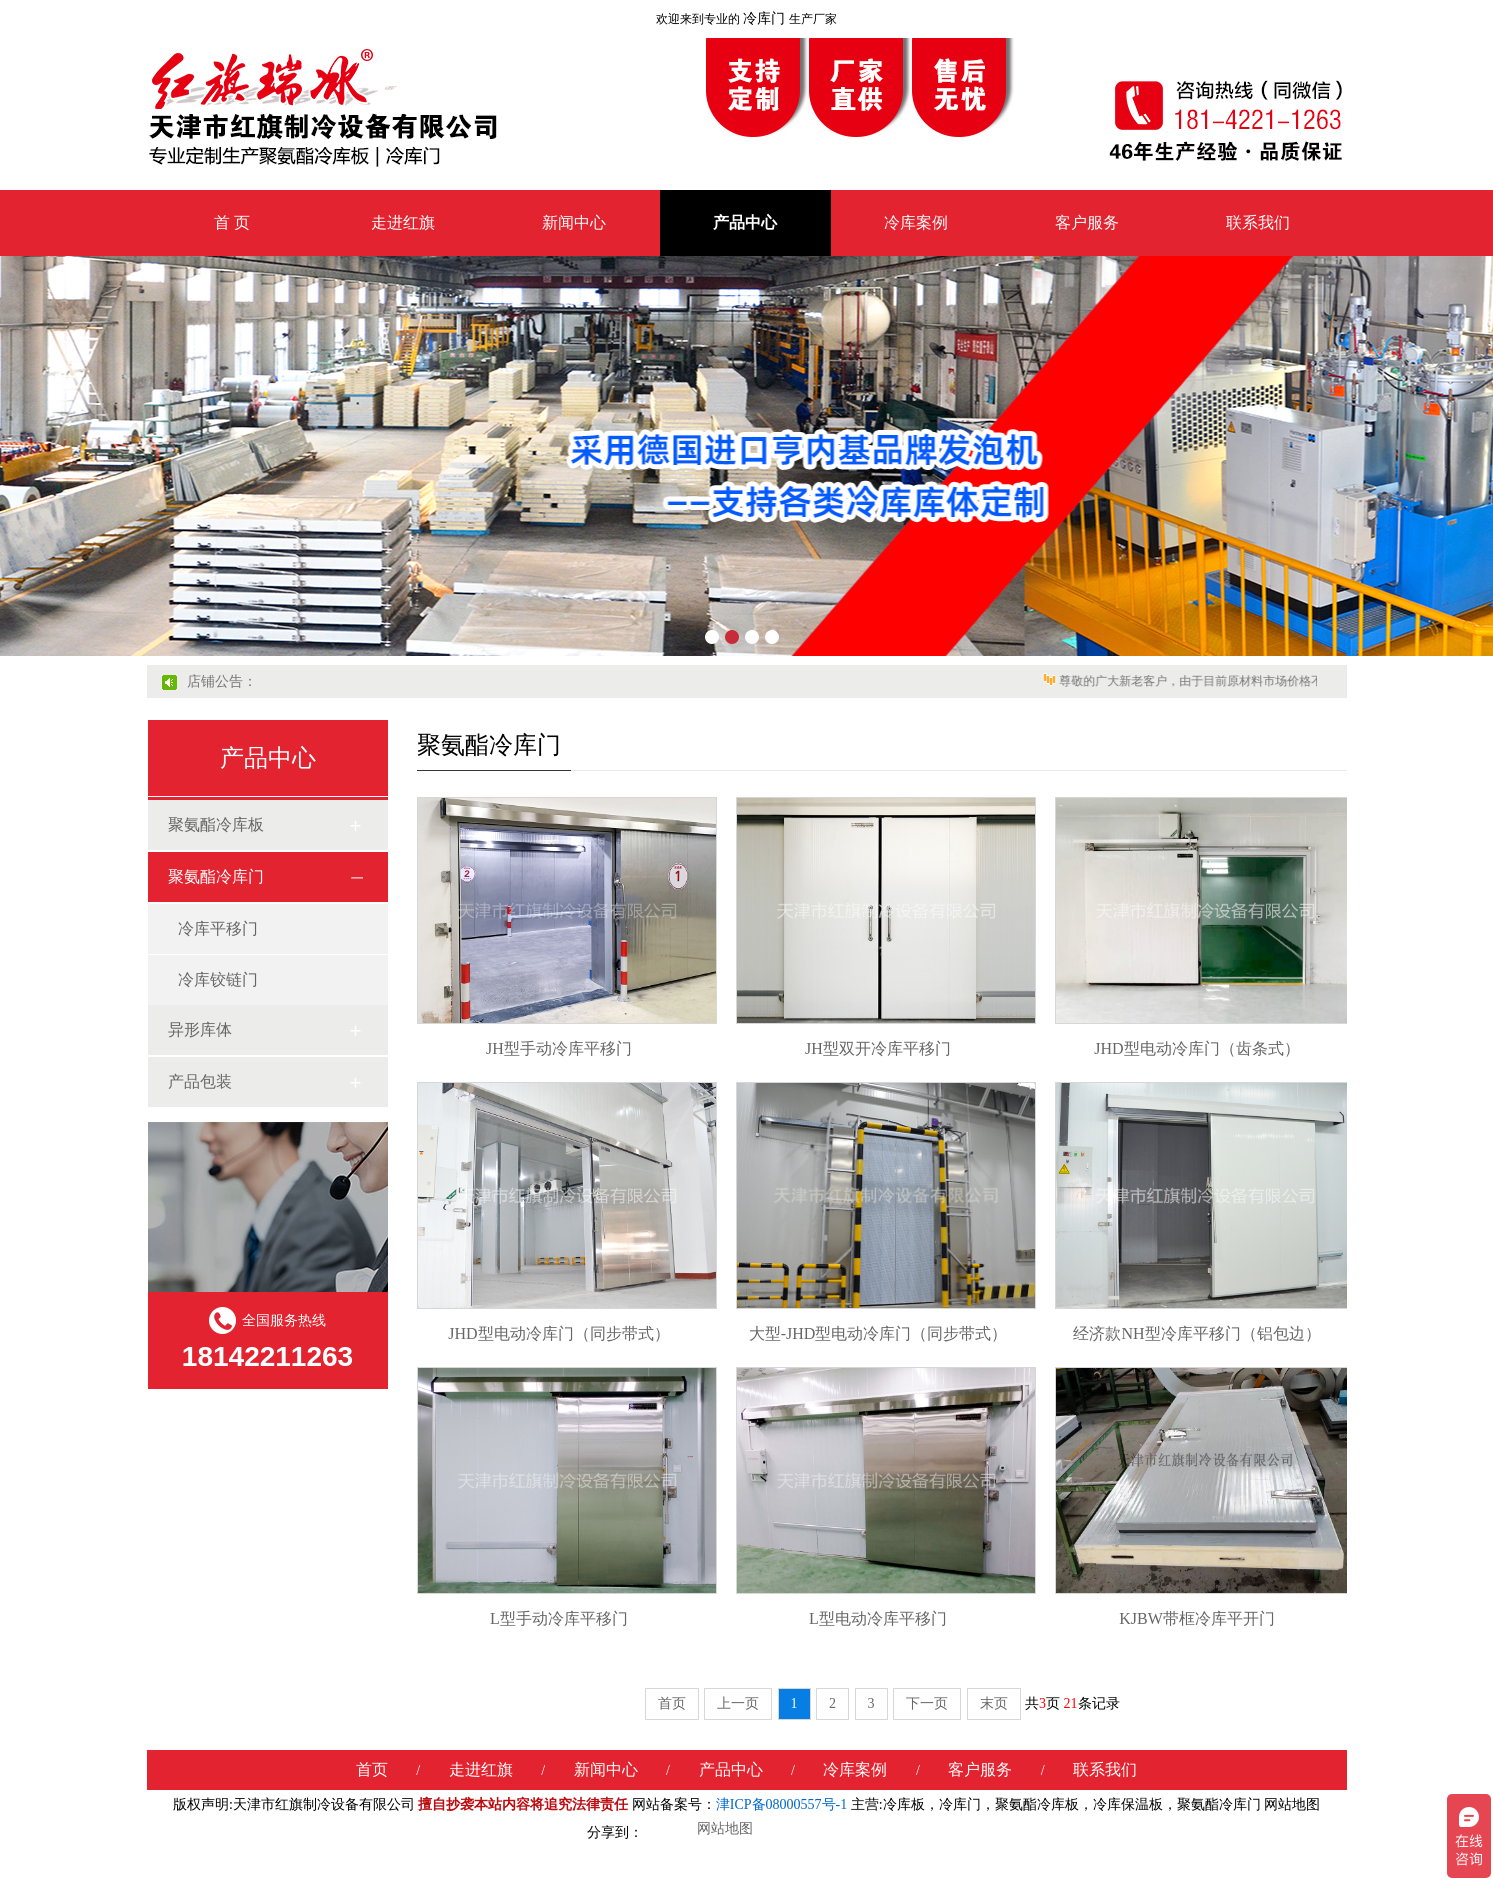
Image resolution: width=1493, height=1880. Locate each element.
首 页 (232, 222)
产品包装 (200, 1081)
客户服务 (1087, 222)
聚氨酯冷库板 (216, 824)
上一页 (738, 1703)
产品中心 (745, 222)
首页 (672, 1703)
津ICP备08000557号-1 (781, 1804)
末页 (994, 1703)
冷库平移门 (218, 928)
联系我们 (1258, 222)
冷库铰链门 (218, 979)
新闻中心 (574, 222)
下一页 (927, 1703)
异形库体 (200, 1029)
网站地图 (1292, 1804)
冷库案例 (916, 222)
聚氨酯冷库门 (216, 876)
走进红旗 (403, 222)
